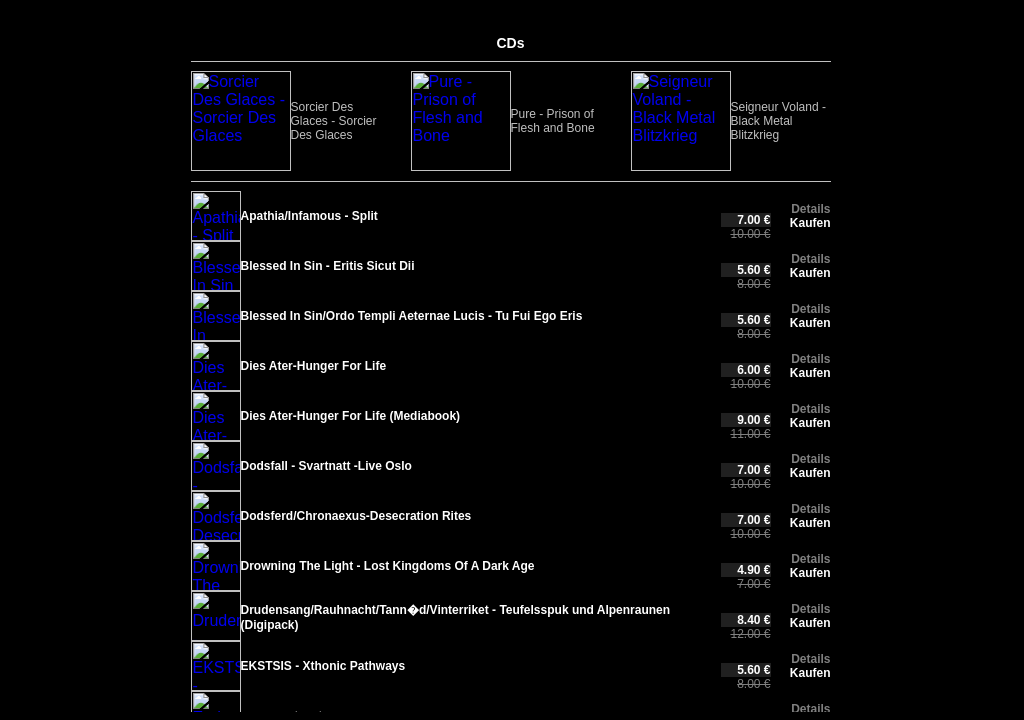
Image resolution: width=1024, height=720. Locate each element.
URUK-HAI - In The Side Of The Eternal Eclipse (595, 121)
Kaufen (810, 223)
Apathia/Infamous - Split (309, 216)
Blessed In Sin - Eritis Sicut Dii (328, 266)
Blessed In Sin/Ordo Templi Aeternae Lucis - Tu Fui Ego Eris (412, 316)
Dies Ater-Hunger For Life (314, 366)
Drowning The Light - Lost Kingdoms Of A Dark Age (388, 566)
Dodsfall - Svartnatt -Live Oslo (326, 466)
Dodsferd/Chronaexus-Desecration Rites (356, 516)
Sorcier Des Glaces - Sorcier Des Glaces (234, 121)
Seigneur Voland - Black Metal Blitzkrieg (478, 121)
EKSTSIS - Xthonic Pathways (323, 666)
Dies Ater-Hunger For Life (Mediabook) (351, 416)
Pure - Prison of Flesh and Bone (353, 121)
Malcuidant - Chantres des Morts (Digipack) (714, 121)
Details (810, 209)
